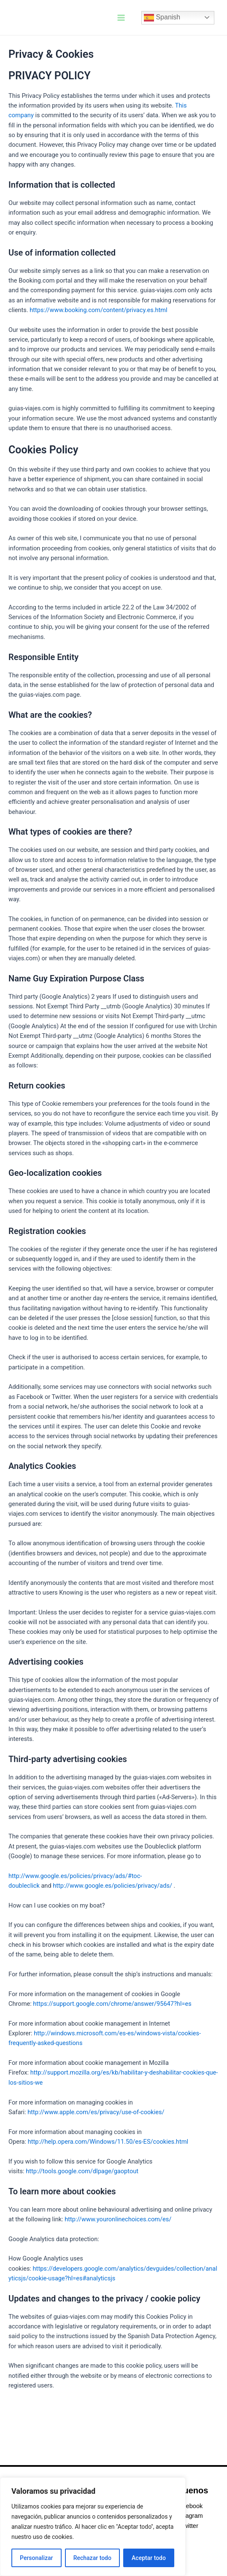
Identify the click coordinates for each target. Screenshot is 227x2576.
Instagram (189, 2515)
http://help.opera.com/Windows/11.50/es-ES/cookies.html (108, 2141)
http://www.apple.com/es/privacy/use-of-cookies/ (95, 2112)
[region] (93, 2526)
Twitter (189, 2525)
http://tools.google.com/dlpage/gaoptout (82, 2171)
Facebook (189, 2506)
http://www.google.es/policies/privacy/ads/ (112, 1885)
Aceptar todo (149, 2557)
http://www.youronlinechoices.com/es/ (118, 2219)
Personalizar (36, 2557)
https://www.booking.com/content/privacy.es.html (98, 310)
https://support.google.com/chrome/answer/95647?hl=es (112, 2003)
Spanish (162, 18)
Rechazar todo (92, 2557)
